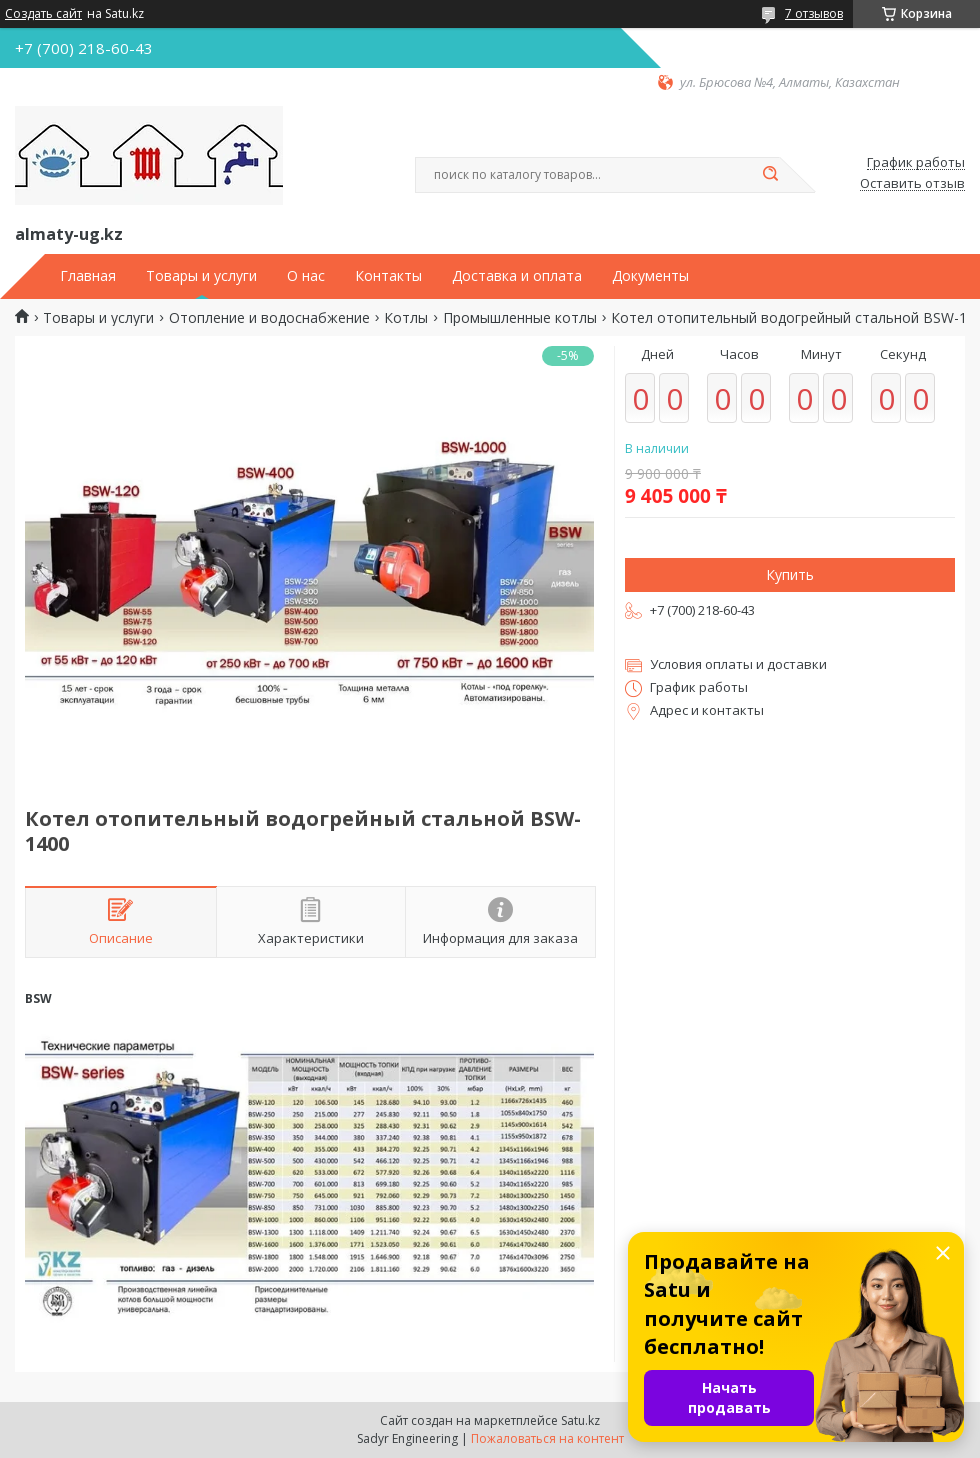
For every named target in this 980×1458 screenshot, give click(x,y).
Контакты (388, 276)
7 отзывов (814, 13)
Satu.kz (580, 1420)
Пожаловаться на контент (547, 1438)
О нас (306, 276)
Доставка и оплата (517, 276)
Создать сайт (43, 14)
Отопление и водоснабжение (269, 318)
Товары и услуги (201, 276)
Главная (88, 276)
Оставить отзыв (912, 184)
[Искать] (770, 175)
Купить (790, 574)
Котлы (406, 318)
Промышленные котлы (520, 318)
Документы (650, 276)
